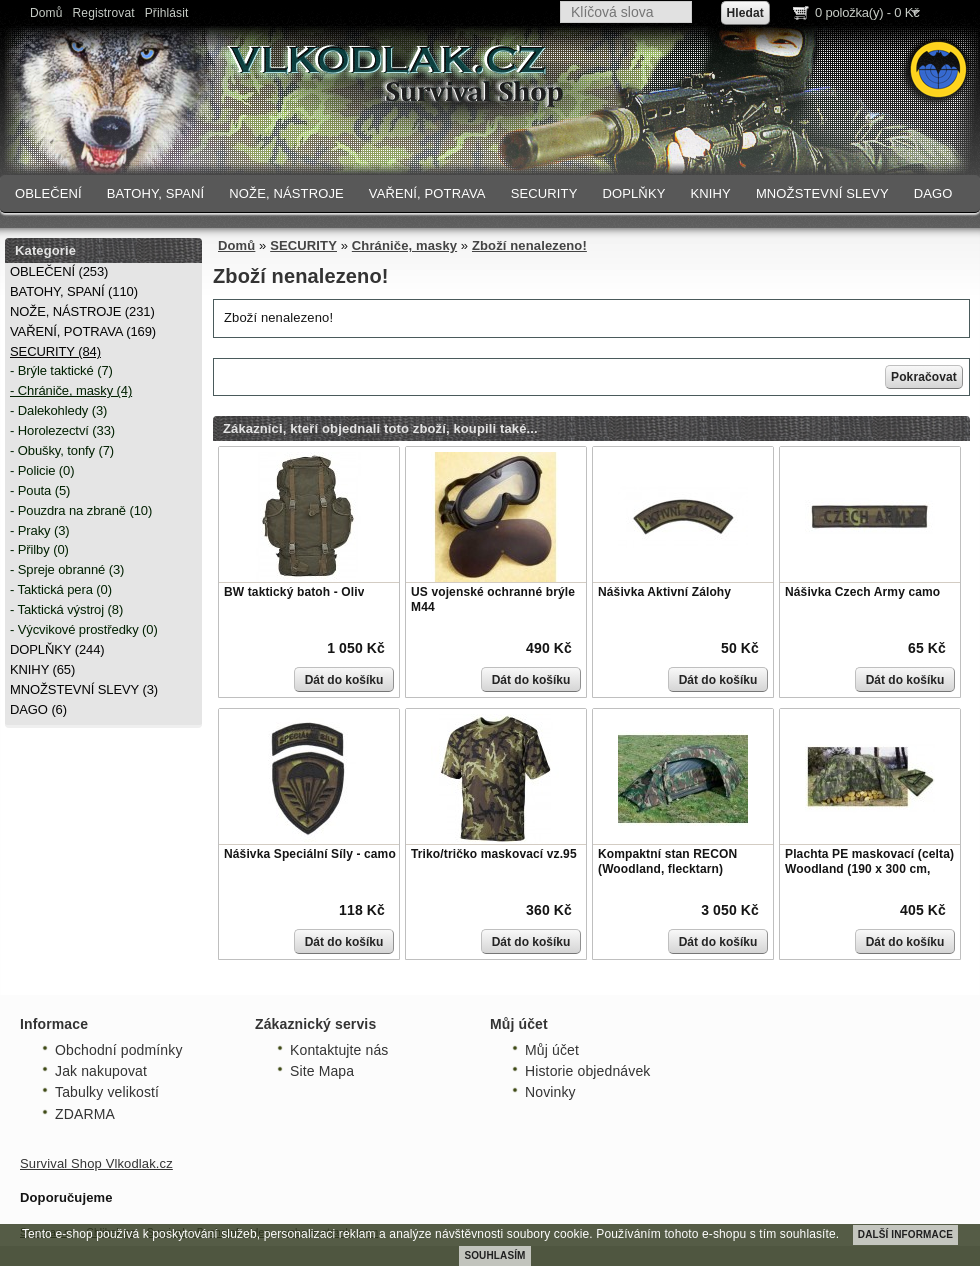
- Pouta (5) (40, 490)
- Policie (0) (42, 470)
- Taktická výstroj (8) (66, 609)
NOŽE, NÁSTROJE (286, 193)
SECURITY (544, 193)
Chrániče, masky (404, 245)
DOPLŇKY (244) (57, 649)
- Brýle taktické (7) (61, 370)
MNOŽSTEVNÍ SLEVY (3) (84, 689)
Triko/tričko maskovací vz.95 (494, 854)
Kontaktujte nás (339, 1050)
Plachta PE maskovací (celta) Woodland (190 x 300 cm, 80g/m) (869, 869)
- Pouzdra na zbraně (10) (81, 510)
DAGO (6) (38, 709)
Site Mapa (322, 1071)
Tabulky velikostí (107, 1092)
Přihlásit (167, 13)
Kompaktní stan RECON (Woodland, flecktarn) (667, 862)
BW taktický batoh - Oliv (294, 592)
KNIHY (710, 193)
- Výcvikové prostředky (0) (84, 629)
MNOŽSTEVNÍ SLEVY (822, 193)
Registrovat (104, 13)
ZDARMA (85, 1114)
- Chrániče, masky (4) (71, 390)
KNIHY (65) (42, 669)
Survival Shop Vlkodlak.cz (96, 1163)
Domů (46, 13)
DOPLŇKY (633, 193)
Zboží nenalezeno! (529, 245)
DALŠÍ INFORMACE (905, 1234)
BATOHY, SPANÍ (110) (74, 291)
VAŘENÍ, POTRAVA (427, 193)
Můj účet (552, 1050)
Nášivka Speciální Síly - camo (310, 854)
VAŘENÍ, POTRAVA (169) (83, 331)
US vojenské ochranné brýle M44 (493, 600)
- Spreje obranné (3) (67, 569)
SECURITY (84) (55, 351)
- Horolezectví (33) (62, 430)
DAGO (933, 193)
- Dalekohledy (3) (58, 410)
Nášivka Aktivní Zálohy (664, 592)
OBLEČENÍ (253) (59, 271)
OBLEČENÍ (48, 193)
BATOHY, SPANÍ (156, 193)
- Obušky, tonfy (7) (62, 450)
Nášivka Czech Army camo (862, 592)
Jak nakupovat (101, 1071)
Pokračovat (924, 377)
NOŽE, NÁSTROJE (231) (82, 311)
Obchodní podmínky (119, 1050)
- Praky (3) (40, 530)
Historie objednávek (587, 1071)
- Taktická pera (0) (61, 589)
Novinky (550, 1092)
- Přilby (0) (39, 549)
